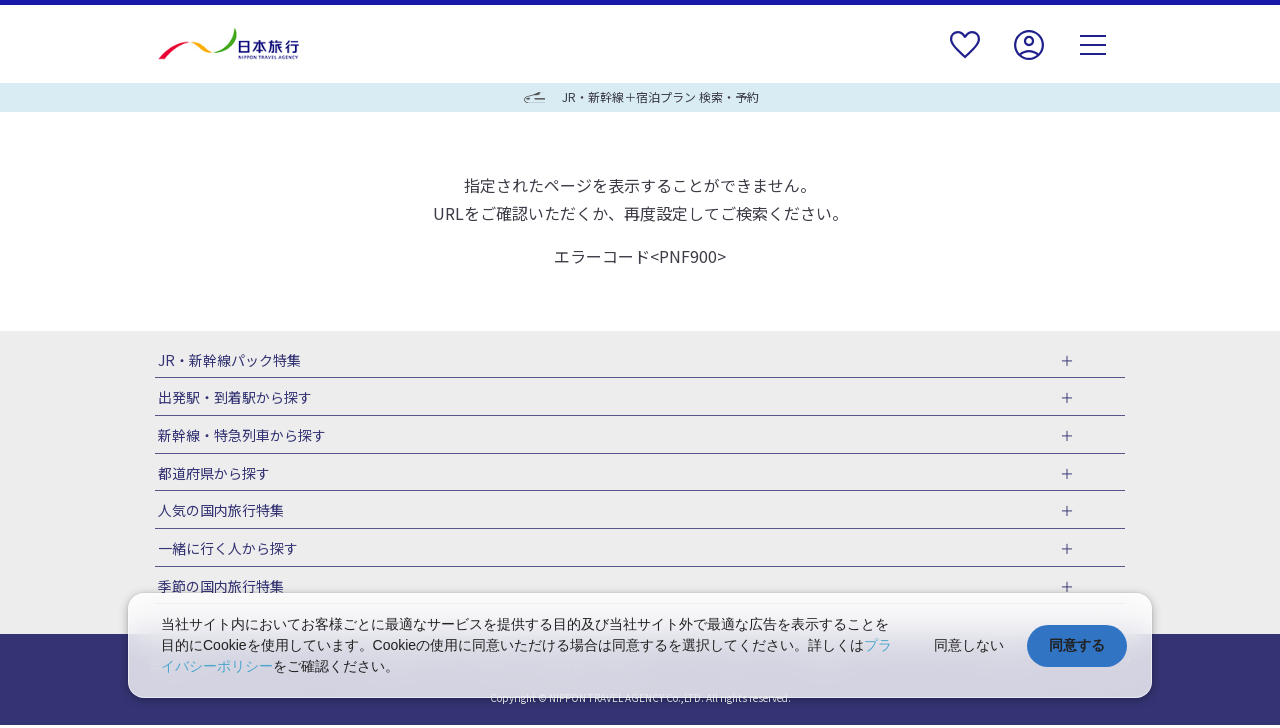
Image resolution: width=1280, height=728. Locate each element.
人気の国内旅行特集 (218, 512)
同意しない (969, 645)
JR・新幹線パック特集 (226, 360)
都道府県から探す (211, 474)
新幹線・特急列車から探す (239, 436)
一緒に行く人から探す (225, 551)
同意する (1077, 645)
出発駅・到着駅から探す (232, 398)
